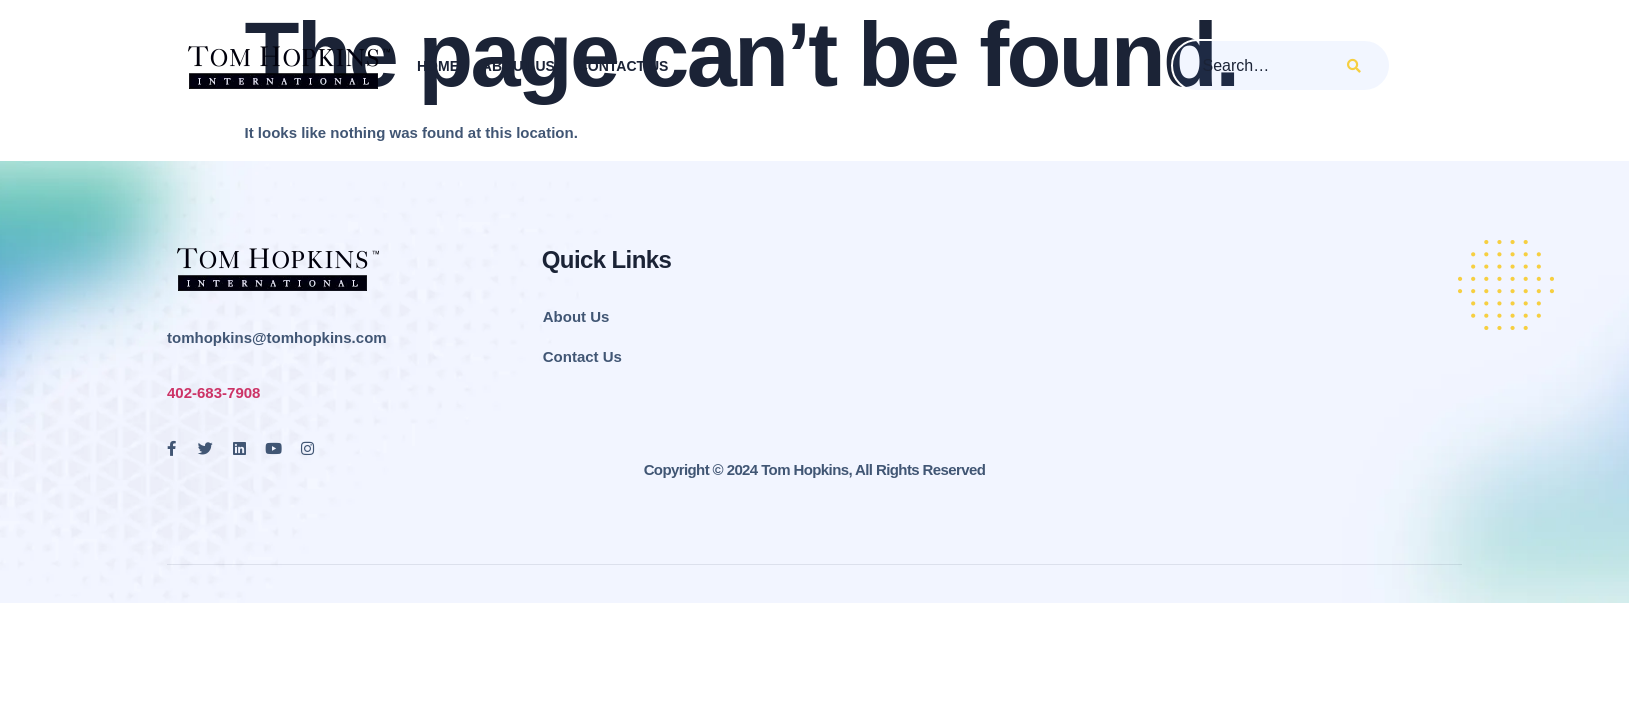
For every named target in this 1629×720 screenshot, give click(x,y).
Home (437, 66)
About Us (517, 66)
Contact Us (622, 66)
